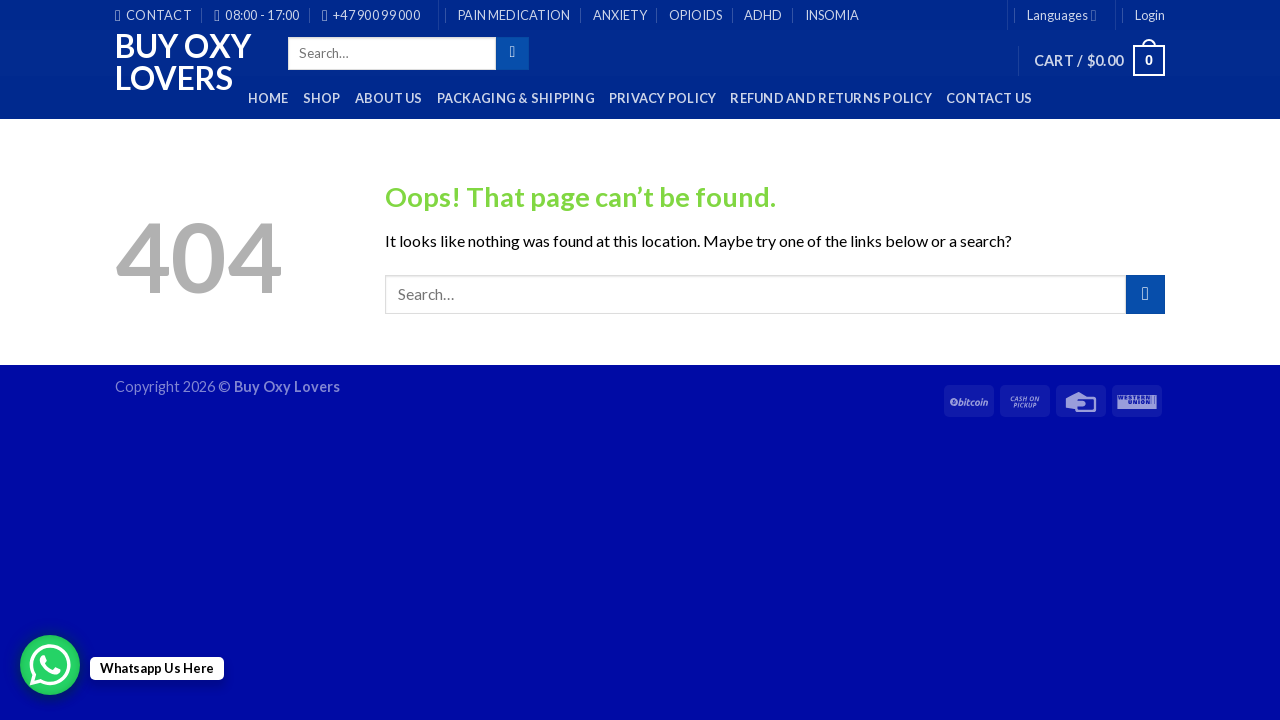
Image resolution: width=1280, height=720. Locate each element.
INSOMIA (832, 15)
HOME (268, 98)
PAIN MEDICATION (514, 15)
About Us (389, 98)
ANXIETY (620, 15)
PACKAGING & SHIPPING (516, 98)
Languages (1062, 15)
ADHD (763, 15)
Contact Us (989, 98)
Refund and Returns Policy (830, 98)
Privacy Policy (663, 98)
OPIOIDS (695, 15)
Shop (322, 98)
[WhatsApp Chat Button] (50, 665)
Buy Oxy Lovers (183, 62)
